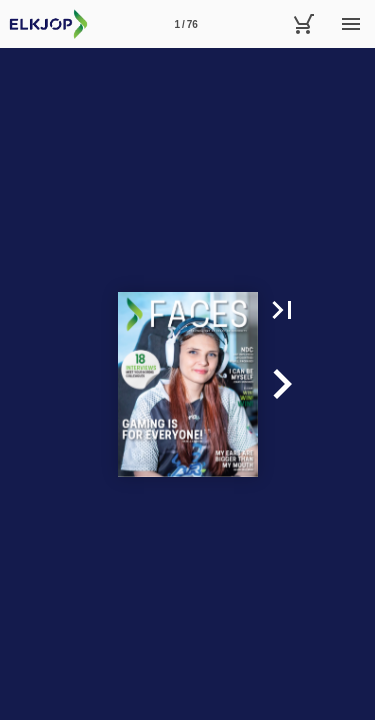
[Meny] (351, 24)
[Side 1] (186, 24)
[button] (282, 310)
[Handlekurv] (303, 24)
